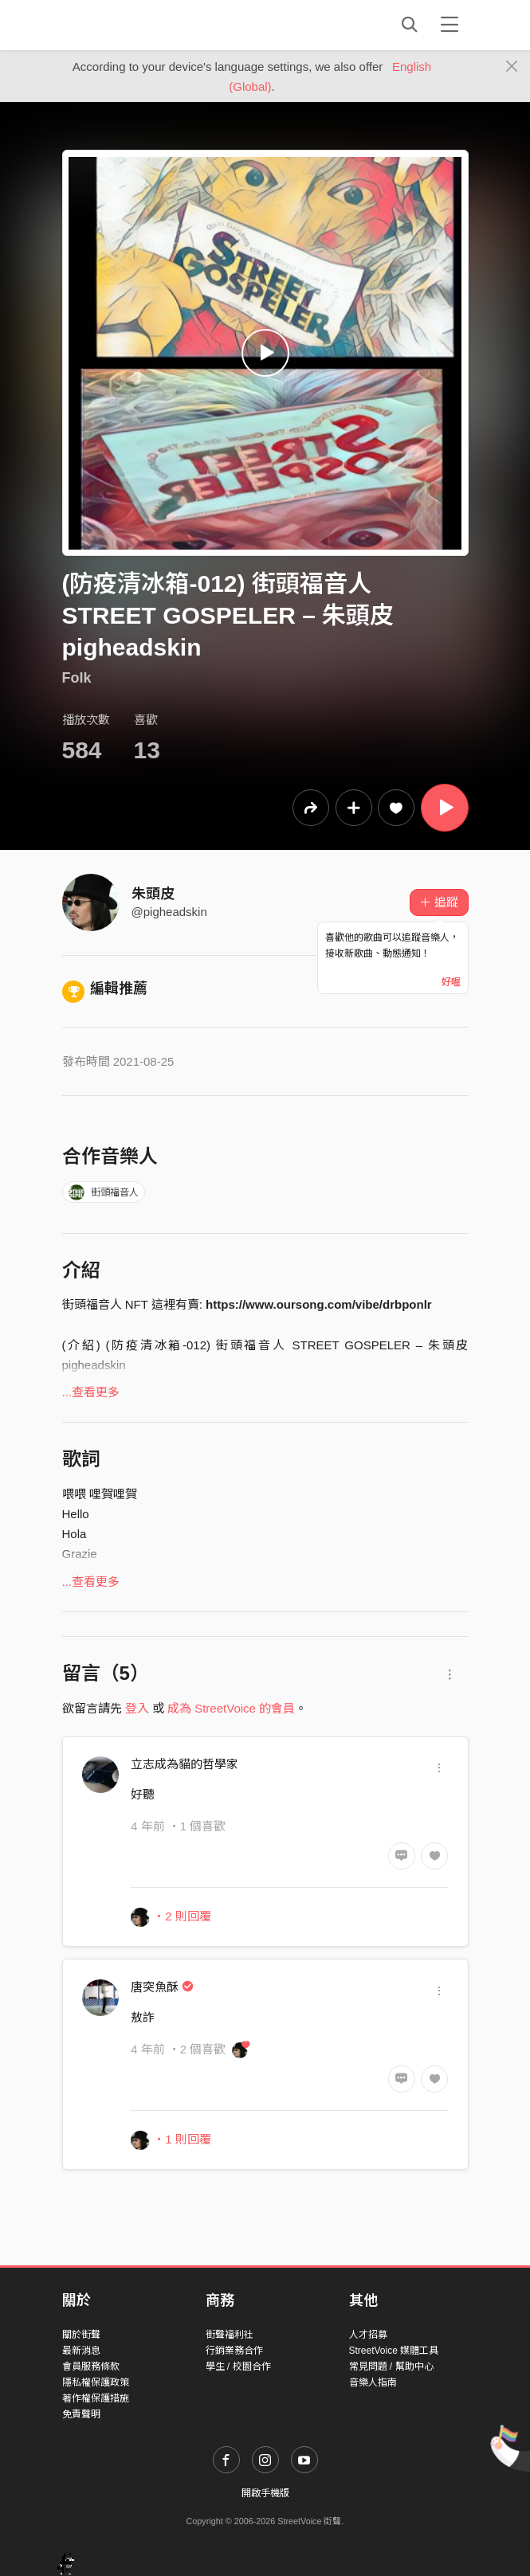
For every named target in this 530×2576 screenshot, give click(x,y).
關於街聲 (81, 2334)
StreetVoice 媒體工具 (394, 2350)
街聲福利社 (229, 2334)
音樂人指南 (373, 2382)
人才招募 (368, 2334)
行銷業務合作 (234, 2350)
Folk (77, 678)
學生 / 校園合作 (238, 2366)
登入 (137, 1708)
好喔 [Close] (451, 982)
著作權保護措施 (95, 2398)
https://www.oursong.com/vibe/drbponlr (319, 1304)
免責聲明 (81, 2414)
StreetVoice (128, 25)
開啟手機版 (265, 2493)
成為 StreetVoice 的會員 (231, 1708)
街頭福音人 (104, 1192)
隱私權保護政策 (95, 2382)
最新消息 (81, 2350)
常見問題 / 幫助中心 (391, 2366)
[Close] (512, 66)
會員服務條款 (91, 2366)
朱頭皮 (153, 894)
